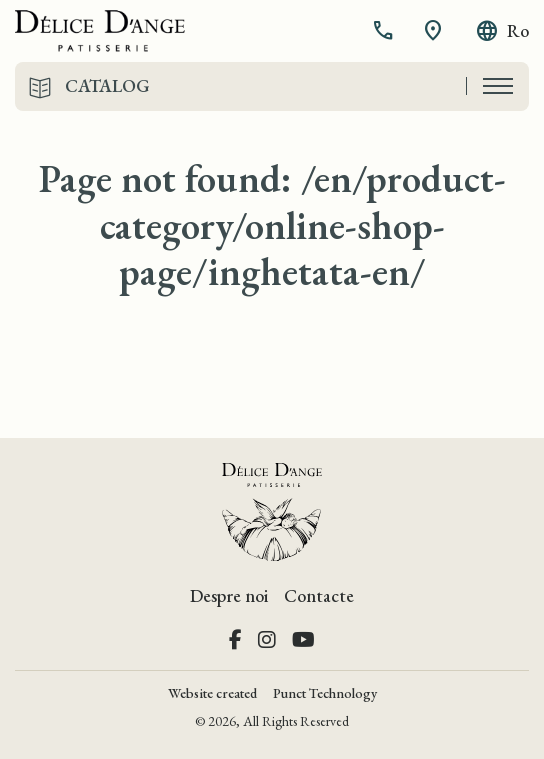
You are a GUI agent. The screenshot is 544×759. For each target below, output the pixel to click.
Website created (212, 693)
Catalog (107, 86)
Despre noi (229, 595)
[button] (385, 31)
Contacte (319, 595)
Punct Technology (325, 693)
